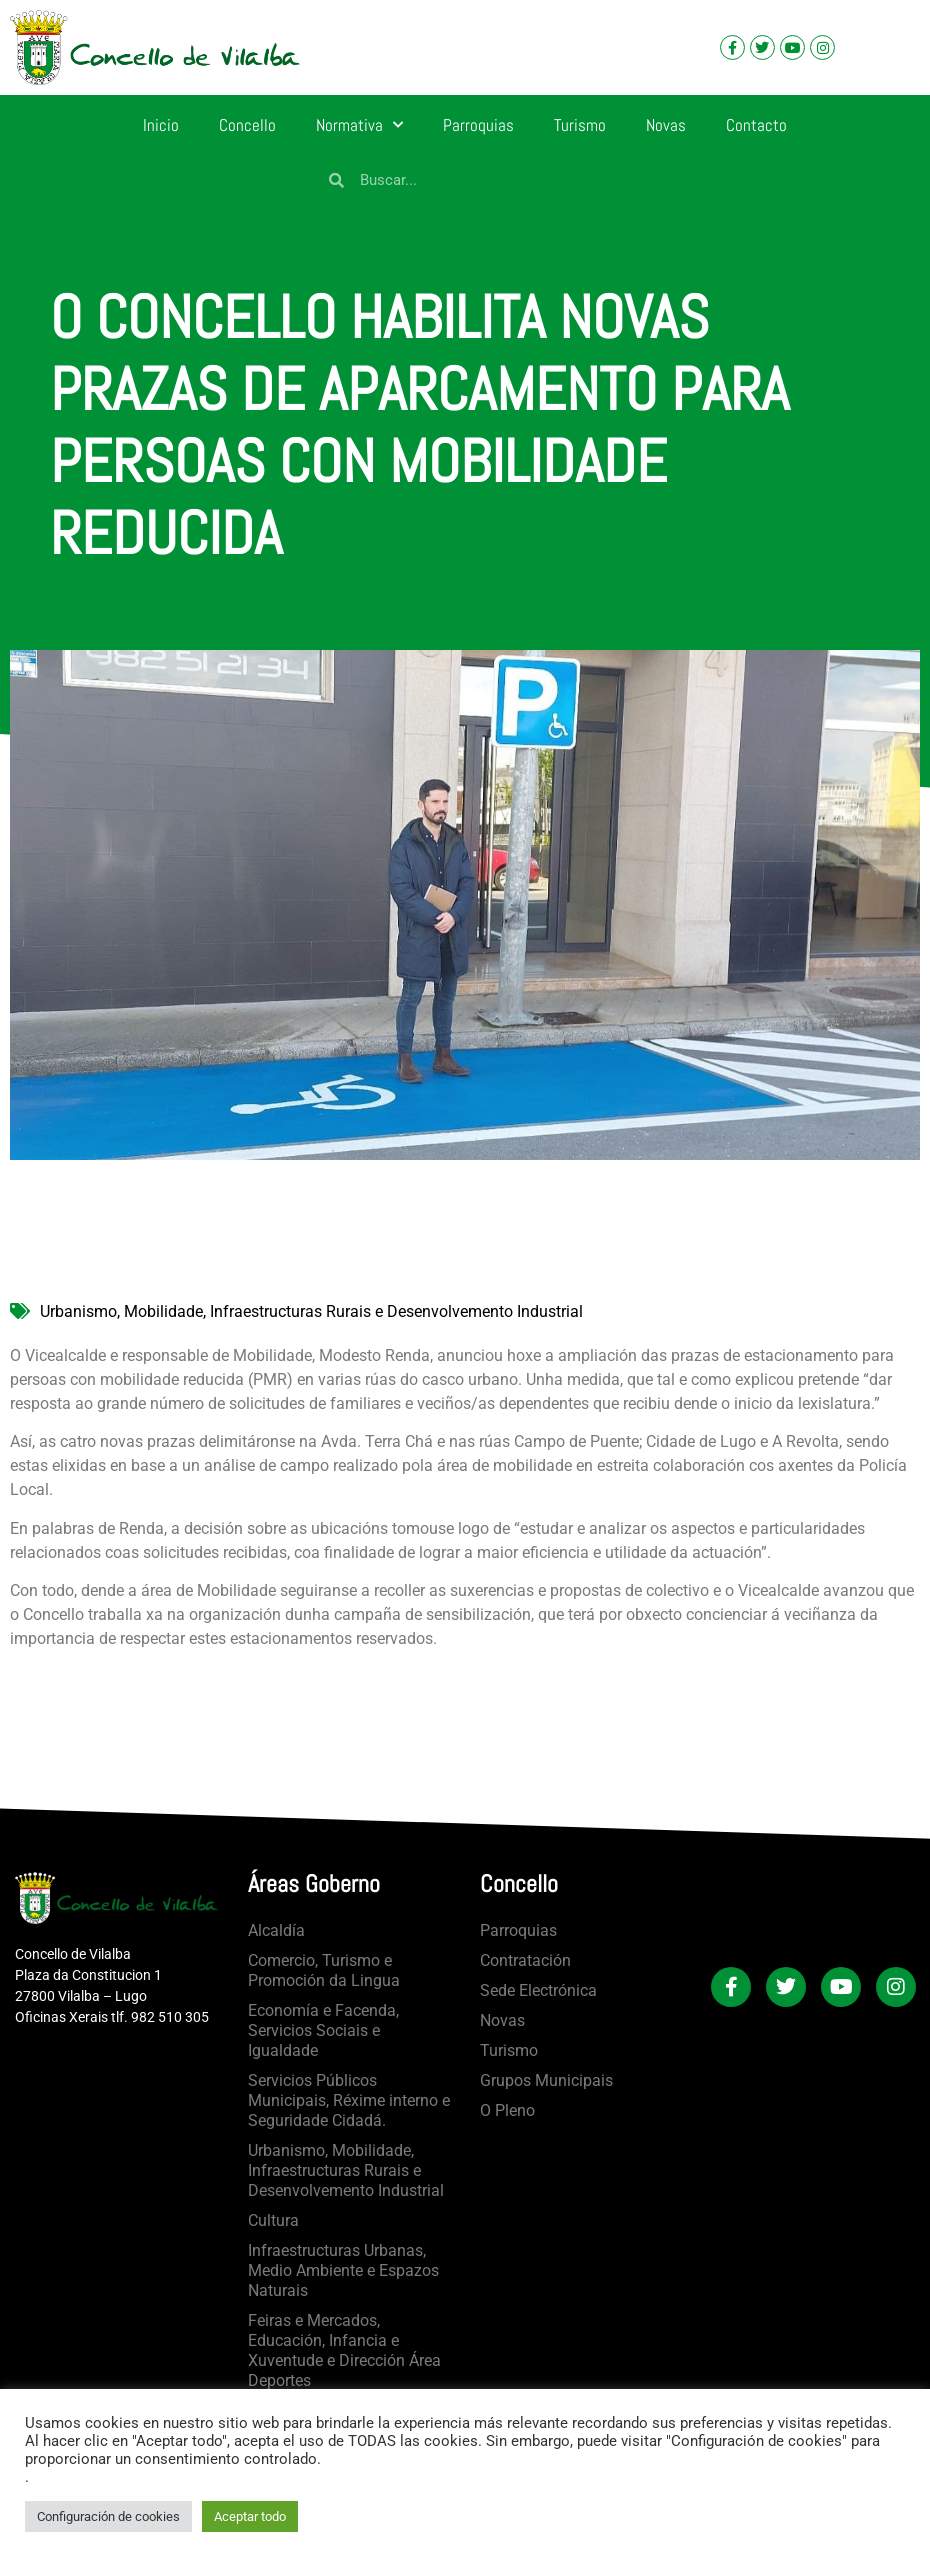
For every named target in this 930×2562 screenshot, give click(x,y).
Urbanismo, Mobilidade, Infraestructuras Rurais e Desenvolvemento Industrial (311, 1311)
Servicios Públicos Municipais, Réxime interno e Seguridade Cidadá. (349, 2100)
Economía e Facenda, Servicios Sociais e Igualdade (323, 2030)
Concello (247, 125)
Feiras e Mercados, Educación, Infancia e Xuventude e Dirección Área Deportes (344, 2350)
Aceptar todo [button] (250, 2516)
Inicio (161, 125)
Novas (666, 125)
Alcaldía (276, 1930)
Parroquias (478, 125)
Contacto (756, 125)
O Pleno (507, 2110)
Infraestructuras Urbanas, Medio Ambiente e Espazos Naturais (343, 2270)
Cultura (273, 2220)
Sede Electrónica (538, 1990)
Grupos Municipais (546, 2080)
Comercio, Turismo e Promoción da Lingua (324, 1970)
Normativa (359, 125)
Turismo (580, 125)
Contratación (525, 1960)
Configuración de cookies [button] (108, 2516)
